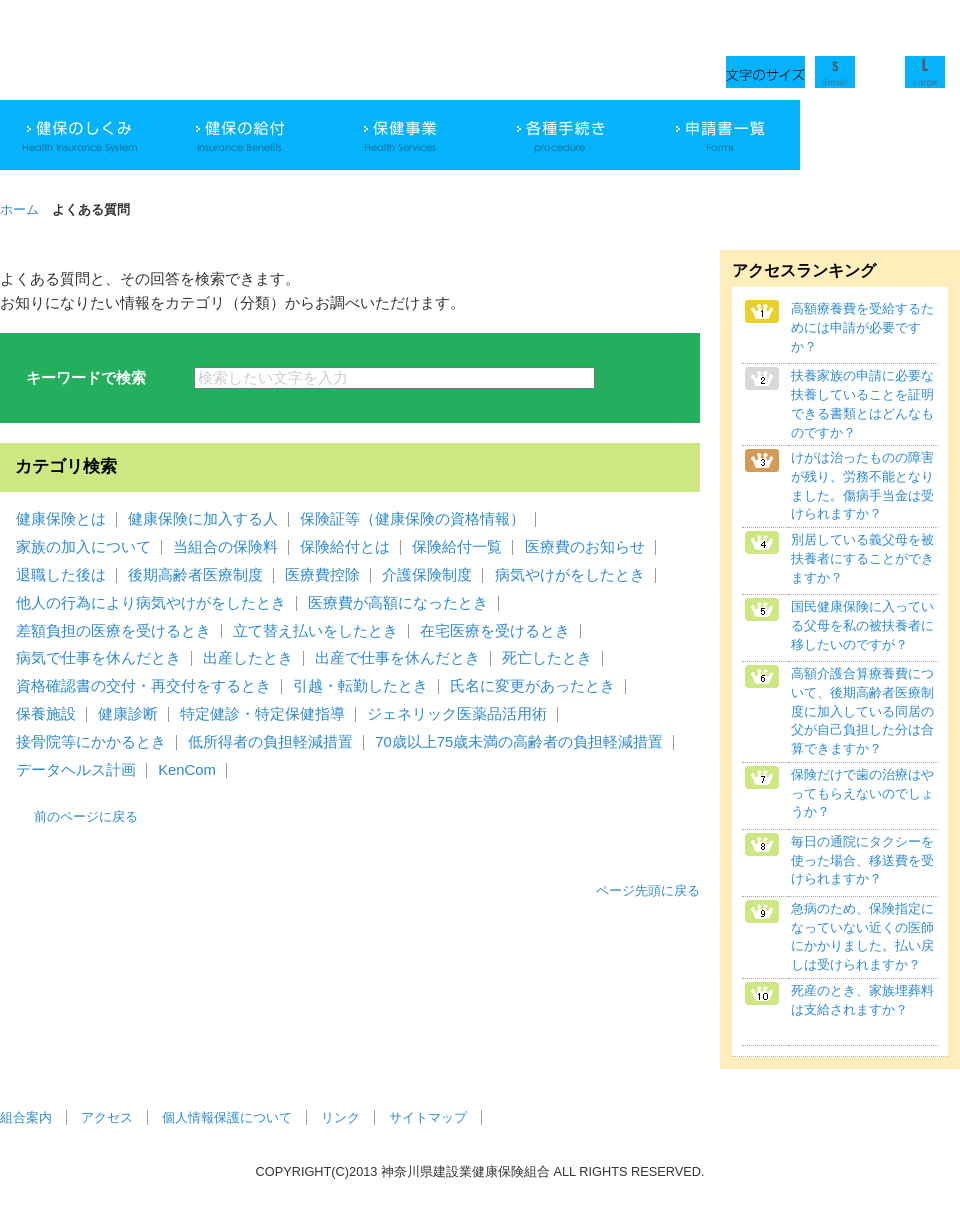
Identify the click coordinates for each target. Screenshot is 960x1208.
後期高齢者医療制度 (195, 575)
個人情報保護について (227, 1117)
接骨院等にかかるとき (91, 742)
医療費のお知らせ (585, 547)
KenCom (187, 770)
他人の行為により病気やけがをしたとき (151, 603)
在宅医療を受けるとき (495, 631)
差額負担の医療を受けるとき (113, 631)
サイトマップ (428, 1117)
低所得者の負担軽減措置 (270, 742)
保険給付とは (345, 547)
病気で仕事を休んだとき (98, 658)
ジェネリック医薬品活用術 (457, 714)
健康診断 (128, 714)
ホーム (19, 209)
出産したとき (248, 658)
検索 (647, 378)
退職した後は (61, 575)
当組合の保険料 (225, 547)
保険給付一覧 (457, 547)
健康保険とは (61, 519)
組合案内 (26, 1117)
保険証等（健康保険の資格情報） (412, 519)
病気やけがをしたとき (570, 575)
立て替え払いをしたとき (315, 631)
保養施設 (46, 714)
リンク (340, 1117)
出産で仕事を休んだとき (397, 658)
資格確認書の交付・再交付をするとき (143, 686)
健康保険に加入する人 (203, 519)
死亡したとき (547, 658)
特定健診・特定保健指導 (262, 714)
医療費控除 (322, 575)
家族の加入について (83, 547)
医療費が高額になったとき (398, 603)
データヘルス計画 (76, 770)
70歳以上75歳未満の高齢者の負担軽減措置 (519, 742)
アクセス (107, 1117)
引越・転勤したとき (360, 686)
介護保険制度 (427, 575)
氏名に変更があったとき (532, 686)
